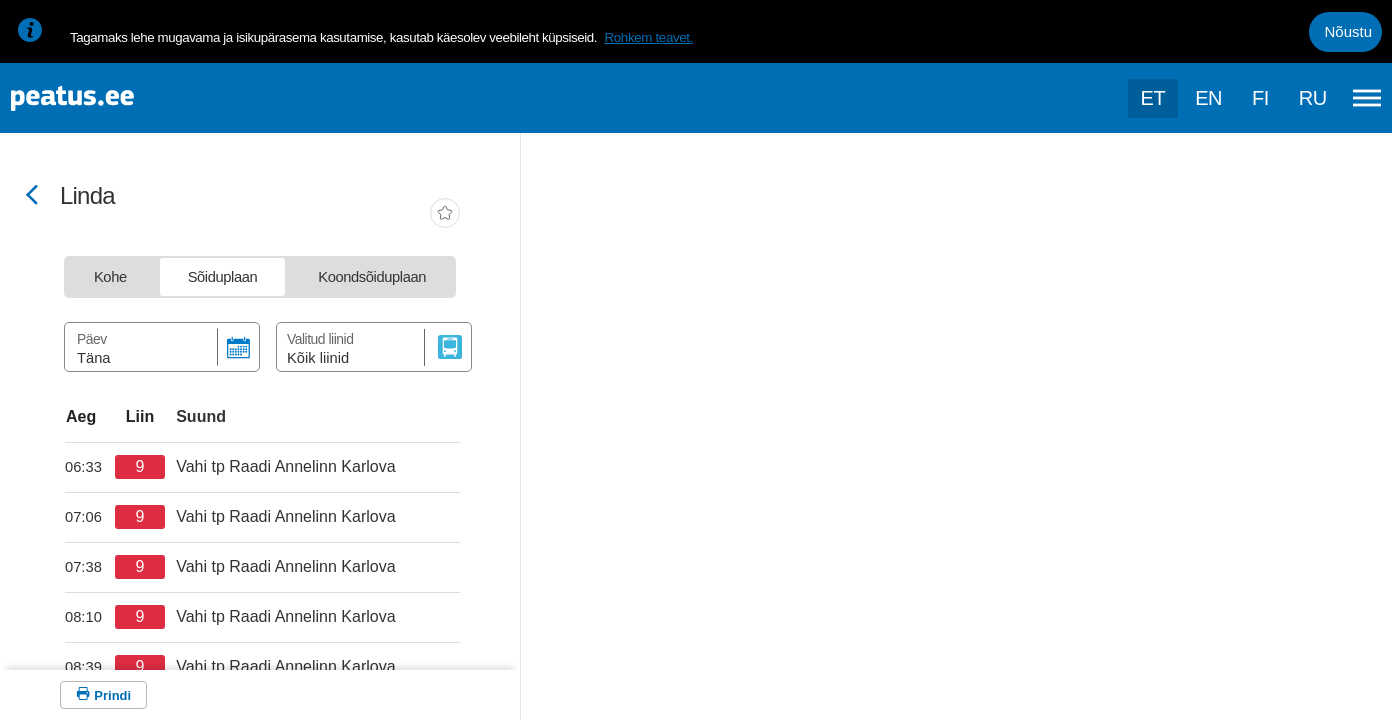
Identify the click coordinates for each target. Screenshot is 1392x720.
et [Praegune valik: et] (1153, 98)
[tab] (110, 277)
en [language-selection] (1208, 98)
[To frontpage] (115, 98)
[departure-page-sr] (90, 467)
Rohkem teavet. (648, 37)
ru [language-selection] (1313, 98)
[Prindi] (103, 695)
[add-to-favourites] (445, 215)
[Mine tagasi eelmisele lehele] (32, 196)
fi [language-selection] (1260, 98)
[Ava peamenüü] (1367, 98)
